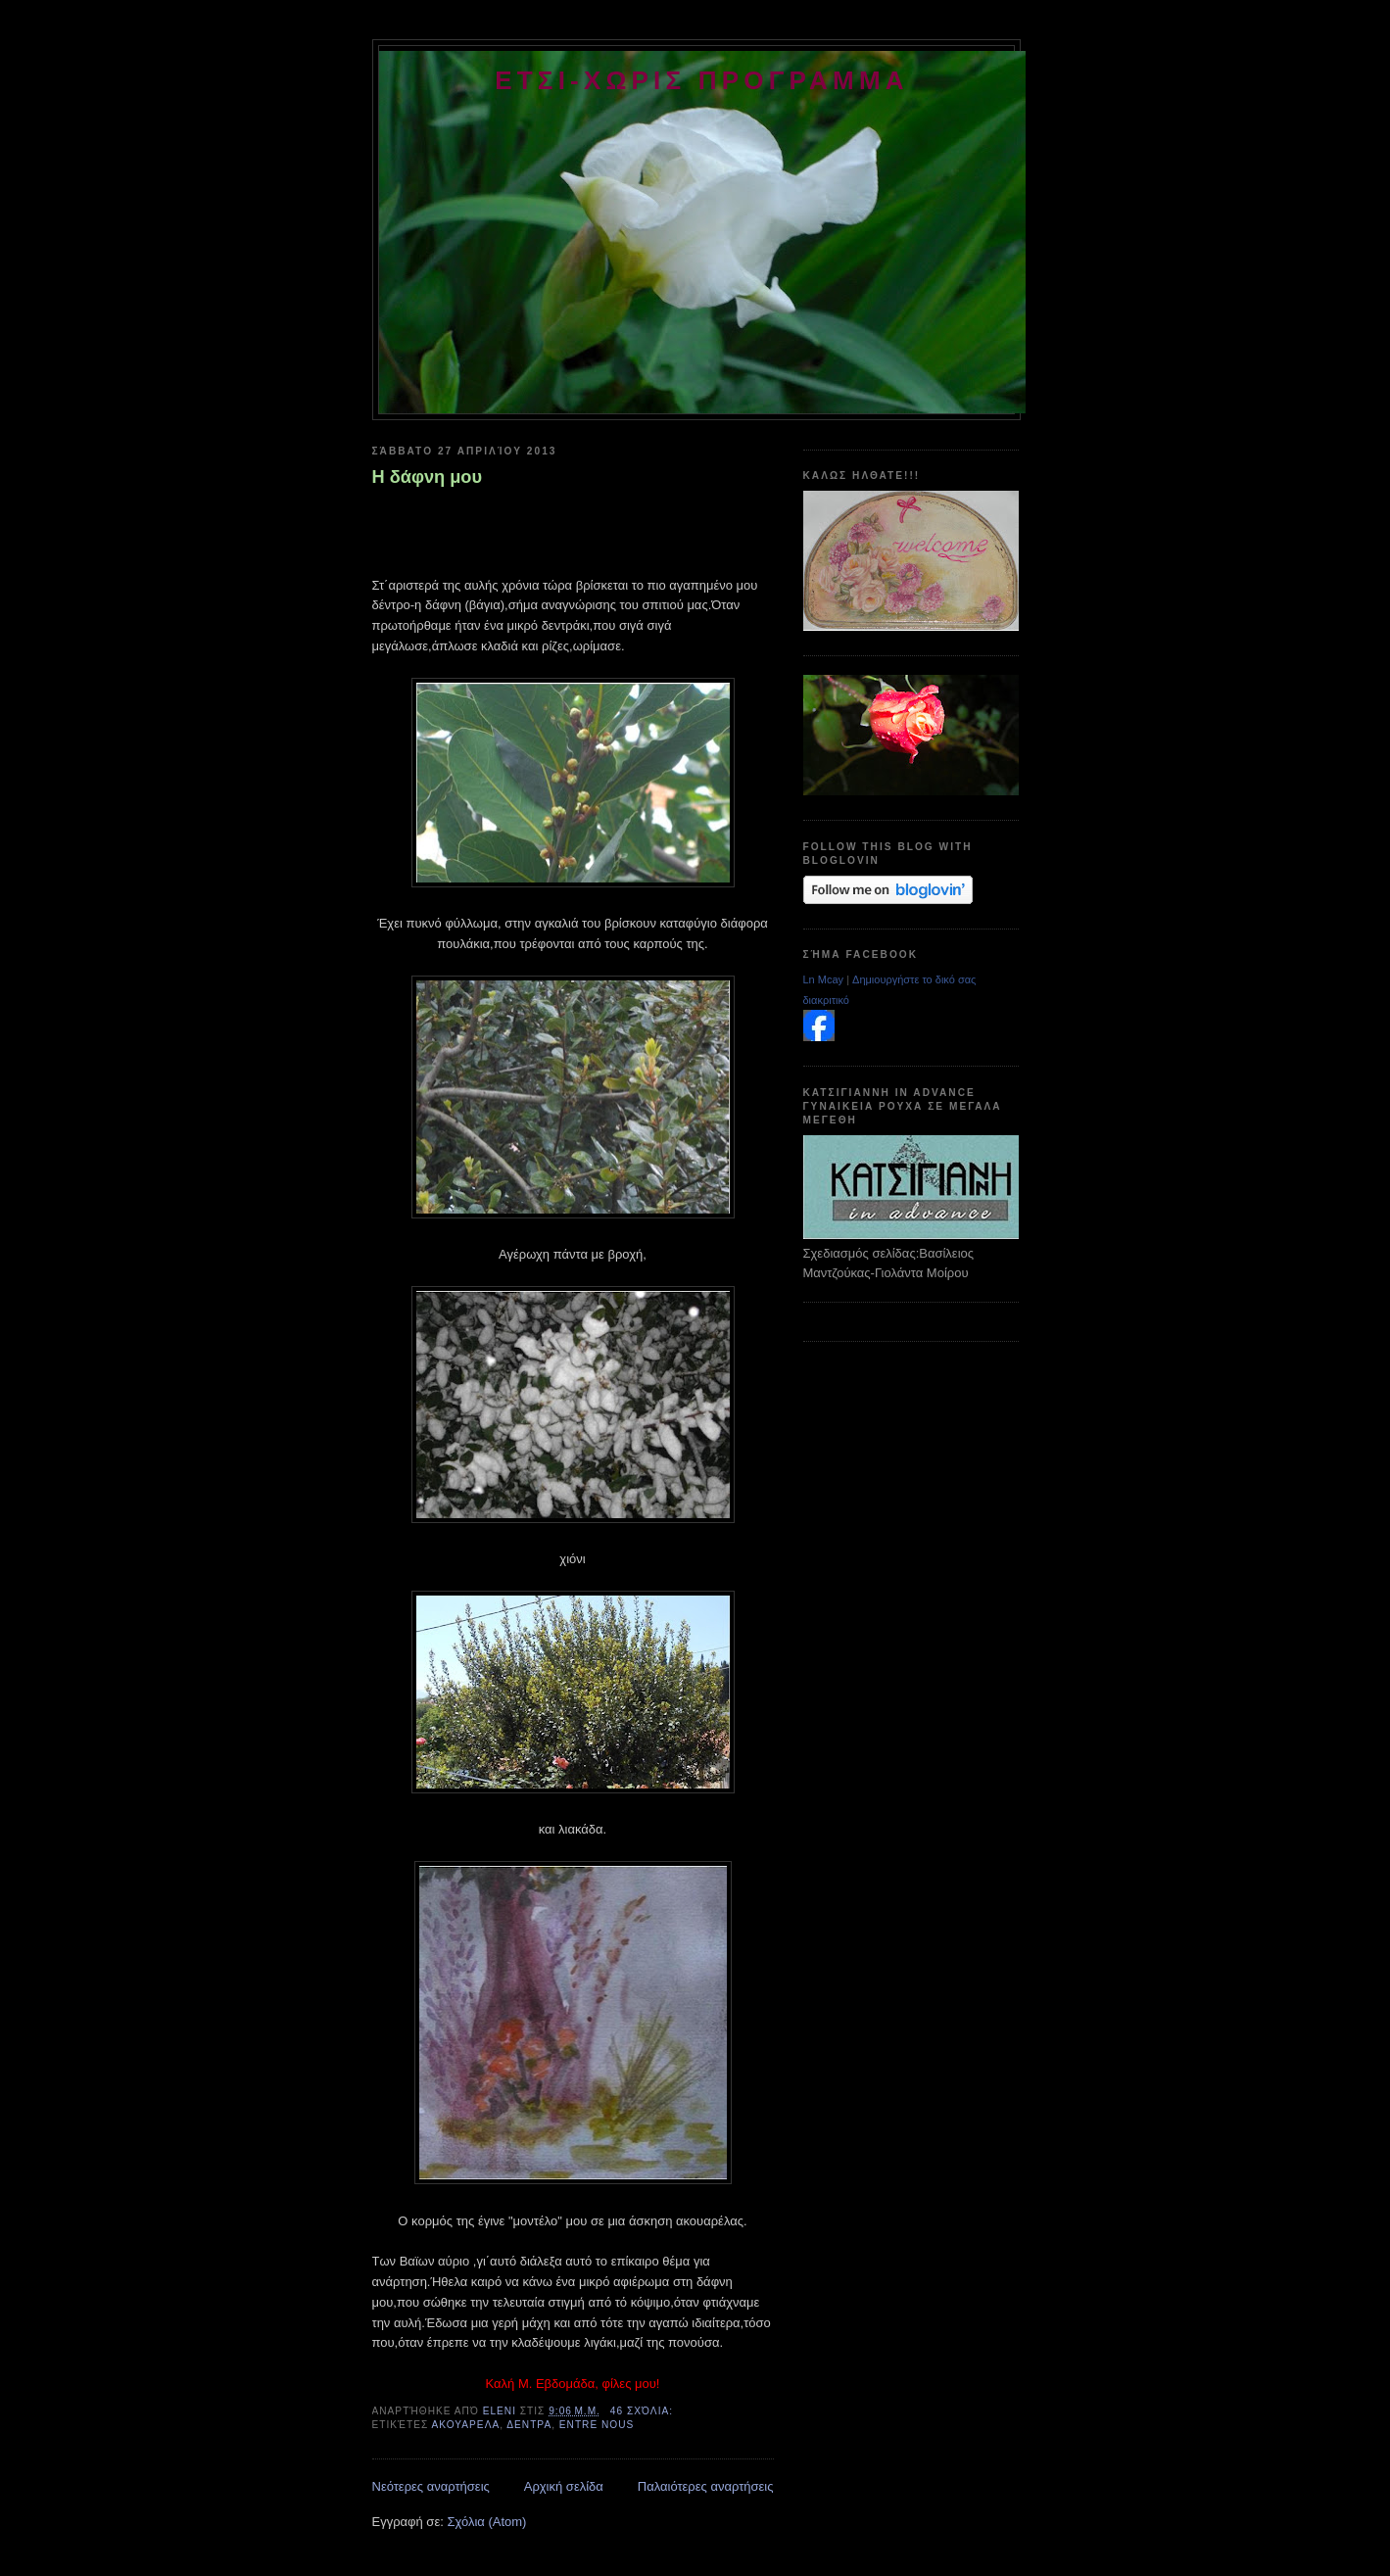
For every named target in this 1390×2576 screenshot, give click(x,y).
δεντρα (528, 2424)
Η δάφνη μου (427, 477)
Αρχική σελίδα (563, 2486)
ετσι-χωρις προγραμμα (702, 80)
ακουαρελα (466, 2424)
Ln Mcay (823, 979)
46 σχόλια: (643, 2411)
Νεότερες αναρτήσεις (431, 2486)
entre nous (597, 2424)
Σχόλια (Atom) (486, 2521)
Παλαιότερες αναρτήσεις (706, 2486)
